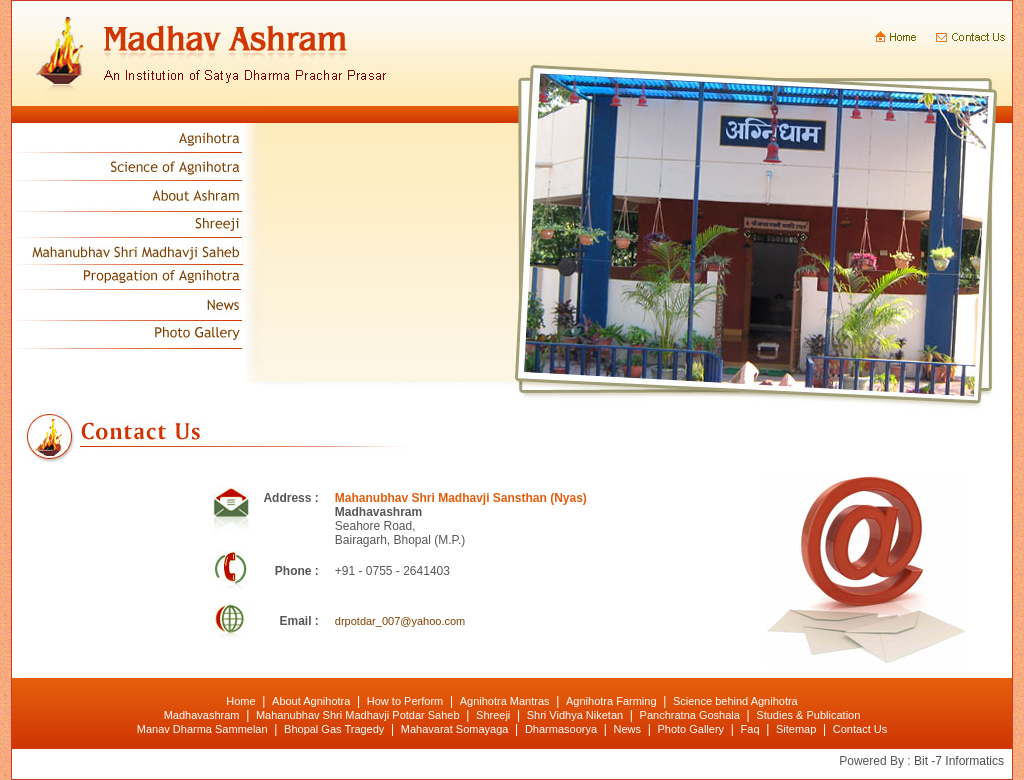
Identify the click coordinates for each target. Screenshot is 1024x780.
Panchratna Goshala (690, 715)
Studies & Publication (808, 715)
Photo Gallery (690, 729)
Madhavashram (202, 715)
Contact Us (860, 729)
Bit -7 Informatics (959, 761)
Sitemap (796, 729)
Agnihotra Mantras (505, 701)
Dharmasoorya (561, 729)
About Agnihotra (311, 701)
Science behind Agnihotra (735, 701)
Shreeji (493, 715)
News (627, 729)
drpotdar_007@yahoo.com (400, 621)
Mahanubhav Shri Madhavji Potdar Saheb (358, 715)
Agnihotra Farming (611, 701)
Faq (750, 729)
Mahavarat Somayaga (455, 729)
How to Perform (405, 701)
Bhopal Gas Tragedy (334, 729)
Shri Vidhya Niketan (575, 715)
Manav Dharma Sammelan (202, 729)
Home (240, 701)
